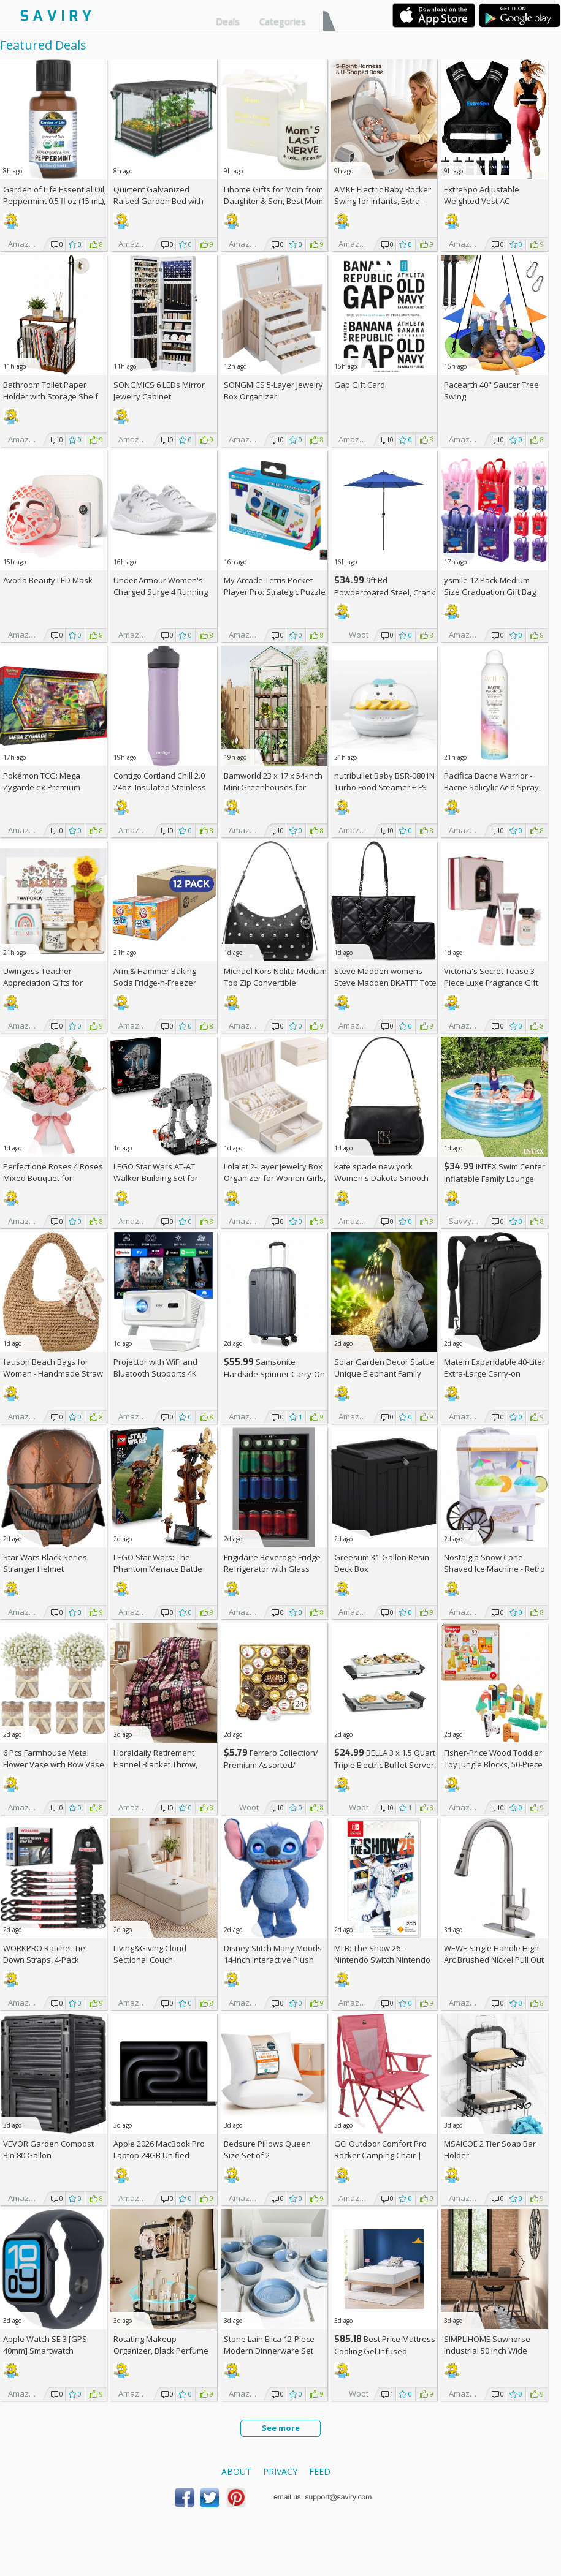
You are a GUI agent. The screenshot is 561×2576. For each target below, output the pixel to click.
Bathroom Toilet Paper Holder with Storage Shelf (50, 390)
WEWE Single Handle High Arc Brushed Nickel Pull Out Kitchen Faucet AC (494, 1960)
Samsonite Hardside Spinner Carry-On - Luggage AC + (274, 1373)
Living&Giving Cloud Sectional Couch (149, 1954)
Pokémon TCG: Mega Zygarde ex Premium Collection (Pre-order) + (50, 787)
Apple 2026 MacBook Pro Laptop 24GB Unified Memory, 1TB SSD (159, 2155)
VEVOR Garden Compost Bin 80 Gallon (48, 2149)
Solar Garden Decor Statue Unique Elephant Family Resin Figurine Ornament (384, 1373)
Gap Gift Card (359, 384)
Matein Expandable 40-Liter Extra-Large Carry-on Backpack (494, 1373)
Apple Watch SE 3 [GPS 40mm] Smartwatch (45, 2344)
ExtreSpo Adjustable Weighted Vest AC (481, 195)
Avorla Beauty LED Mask (48, 580)
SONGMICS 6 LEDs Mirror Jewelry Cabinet (159, 390)
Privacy (280, 2471)
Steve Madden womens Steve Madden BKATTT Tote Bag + (385, 982)
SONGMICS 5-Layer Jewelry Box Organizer (273, 390)
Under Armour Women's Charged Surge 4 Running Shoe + (160, 592)
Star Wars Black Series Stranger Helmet (45, 1563)
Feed (319, 2471)
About (236, 2471)
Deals (228, 21)
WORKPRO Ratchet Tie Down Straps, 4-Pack (44, 1954)
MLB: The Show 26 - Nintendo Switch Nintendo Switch (382, 1960)
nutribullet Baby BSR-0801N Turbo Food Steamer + (384, 781)
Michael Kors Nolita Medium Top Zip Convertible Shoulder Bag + (275, 982)
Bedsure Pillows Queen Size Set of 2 (267, 2149)
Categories (282, 21)
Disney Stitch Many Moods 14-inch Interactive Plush (273, 1954)
